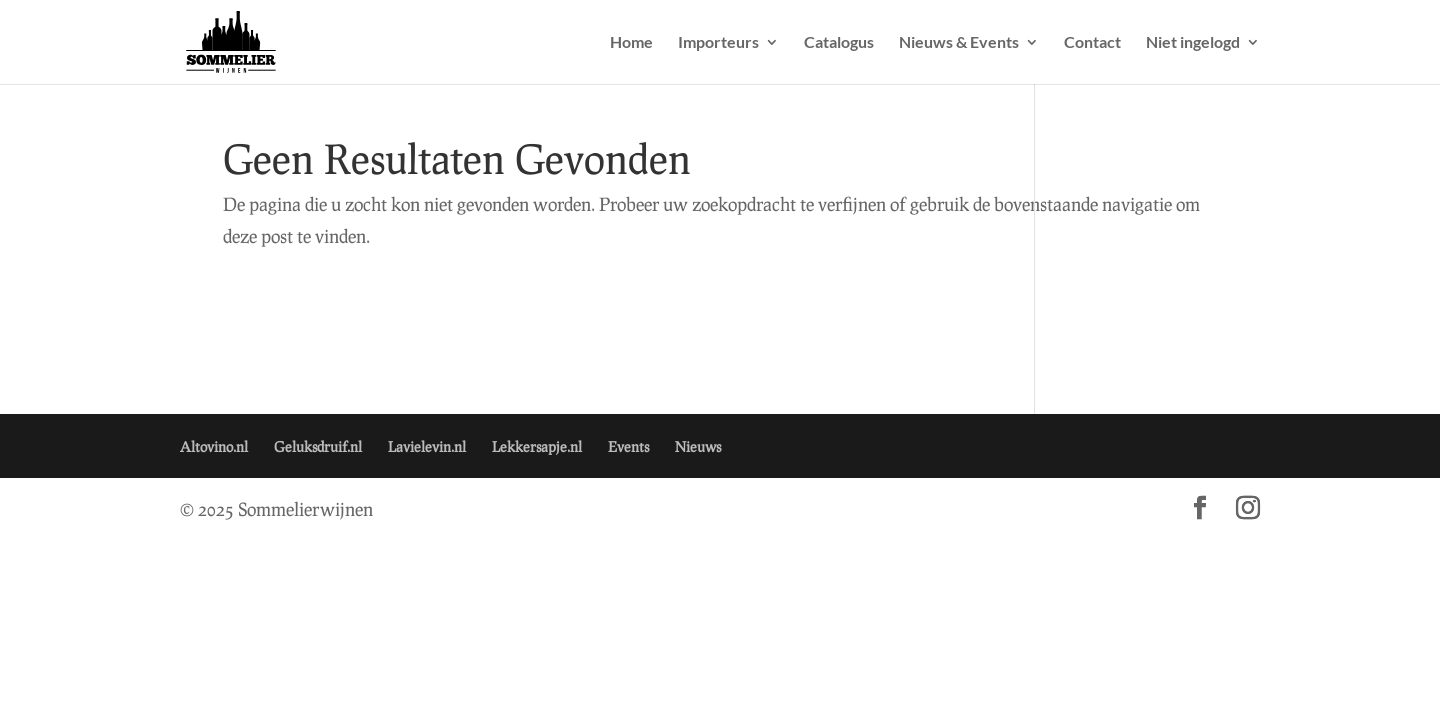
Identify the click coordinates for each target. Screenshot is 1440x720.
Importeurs (718, 43)
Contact (1092, 43)
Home (631, 43)
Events (628, 446)
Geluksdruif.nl (318, 446)
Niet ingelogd (1193, 43)
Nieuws (698, 446)
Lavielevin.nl (427, 446)
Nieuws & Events (959, 43)
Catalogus (839, 43)
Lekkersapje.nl (537, 446)
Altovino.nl (214, 446)
